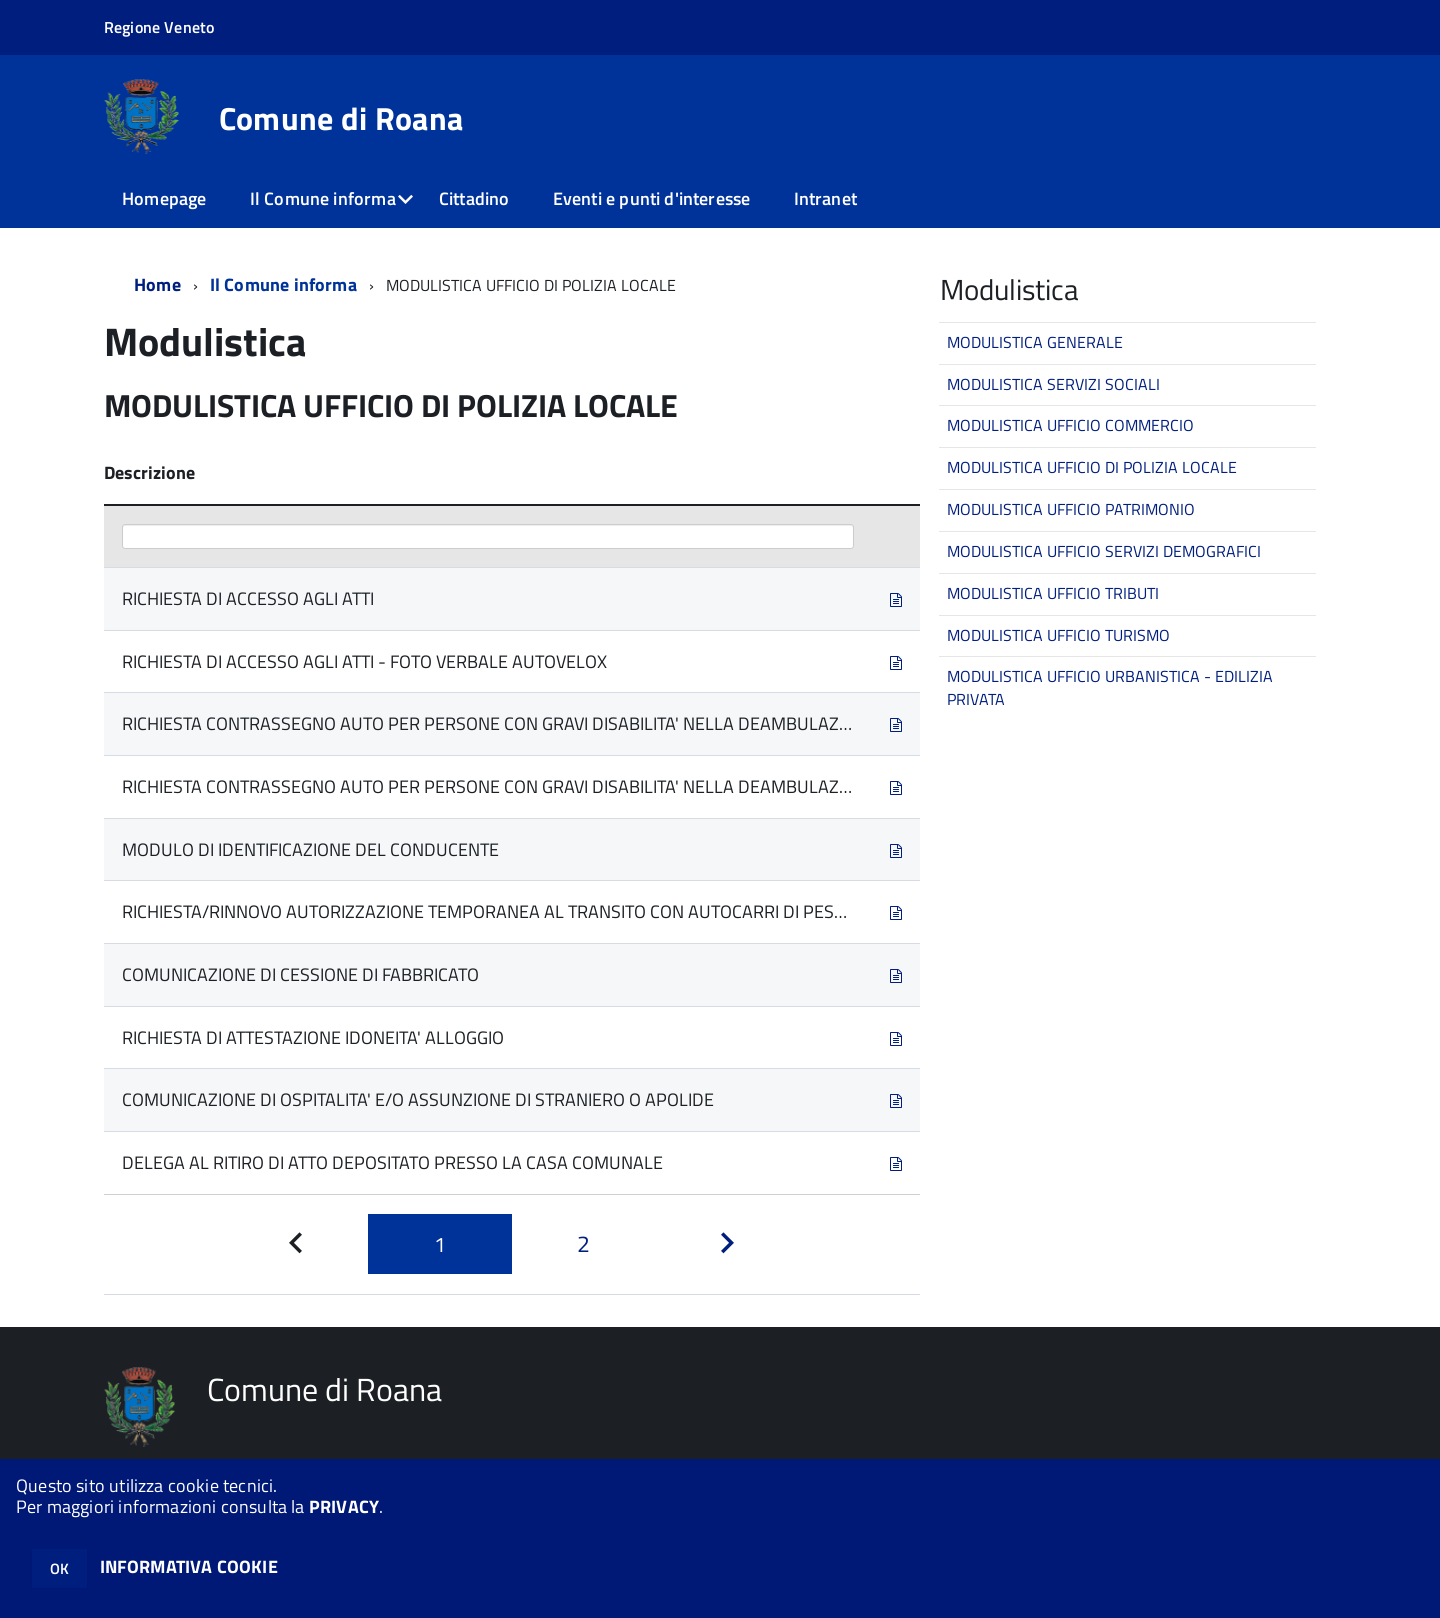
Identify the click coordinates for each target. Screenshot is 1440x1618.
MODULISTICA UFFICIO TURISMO (1058, 635)
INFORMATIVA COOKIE (189, 1566)
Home (157, 284)
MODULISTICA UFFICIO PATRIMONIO (1071, 509)
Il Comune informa (323, 198)
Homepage (164, 198)
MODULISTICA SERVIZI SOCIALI (1053, 384)
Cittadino (474, 198)
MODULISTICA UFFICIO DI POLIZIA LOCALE (1092, 467)
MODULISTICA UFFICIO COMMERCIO (1070, 425)
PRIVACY (344, 1506)
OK (59, 1568)
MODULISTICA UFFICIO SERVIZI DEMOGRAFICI (1104, 551)
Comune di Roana (341, 118)
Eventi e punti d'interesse (652, 198)
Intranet (825, 198)
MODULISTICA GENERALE (1035, 342)
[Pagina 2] (584, 1244)
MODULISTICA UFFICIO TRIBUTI (1053, 593)
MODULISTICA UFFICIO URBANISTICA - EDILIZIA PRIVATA (1110, 687)
